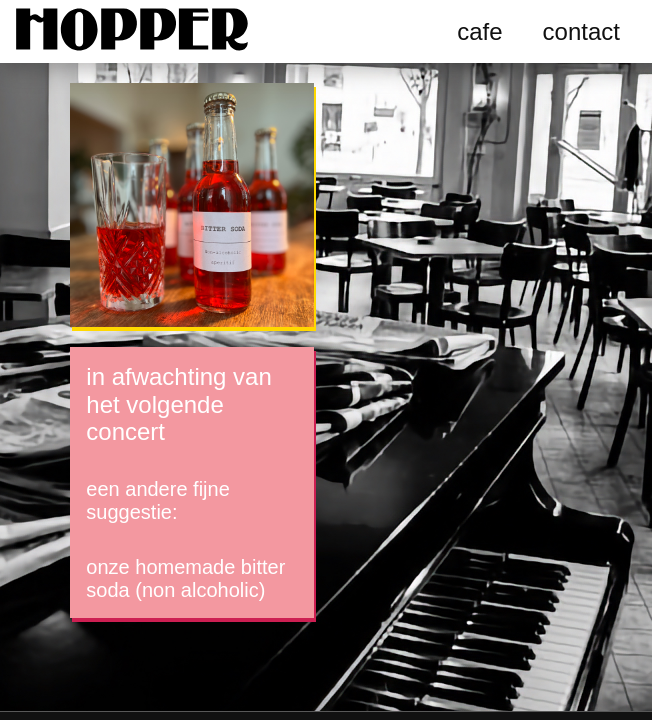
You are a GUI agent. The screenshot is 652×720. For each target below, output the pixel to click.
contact (581, 31)
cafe (479, 31)
